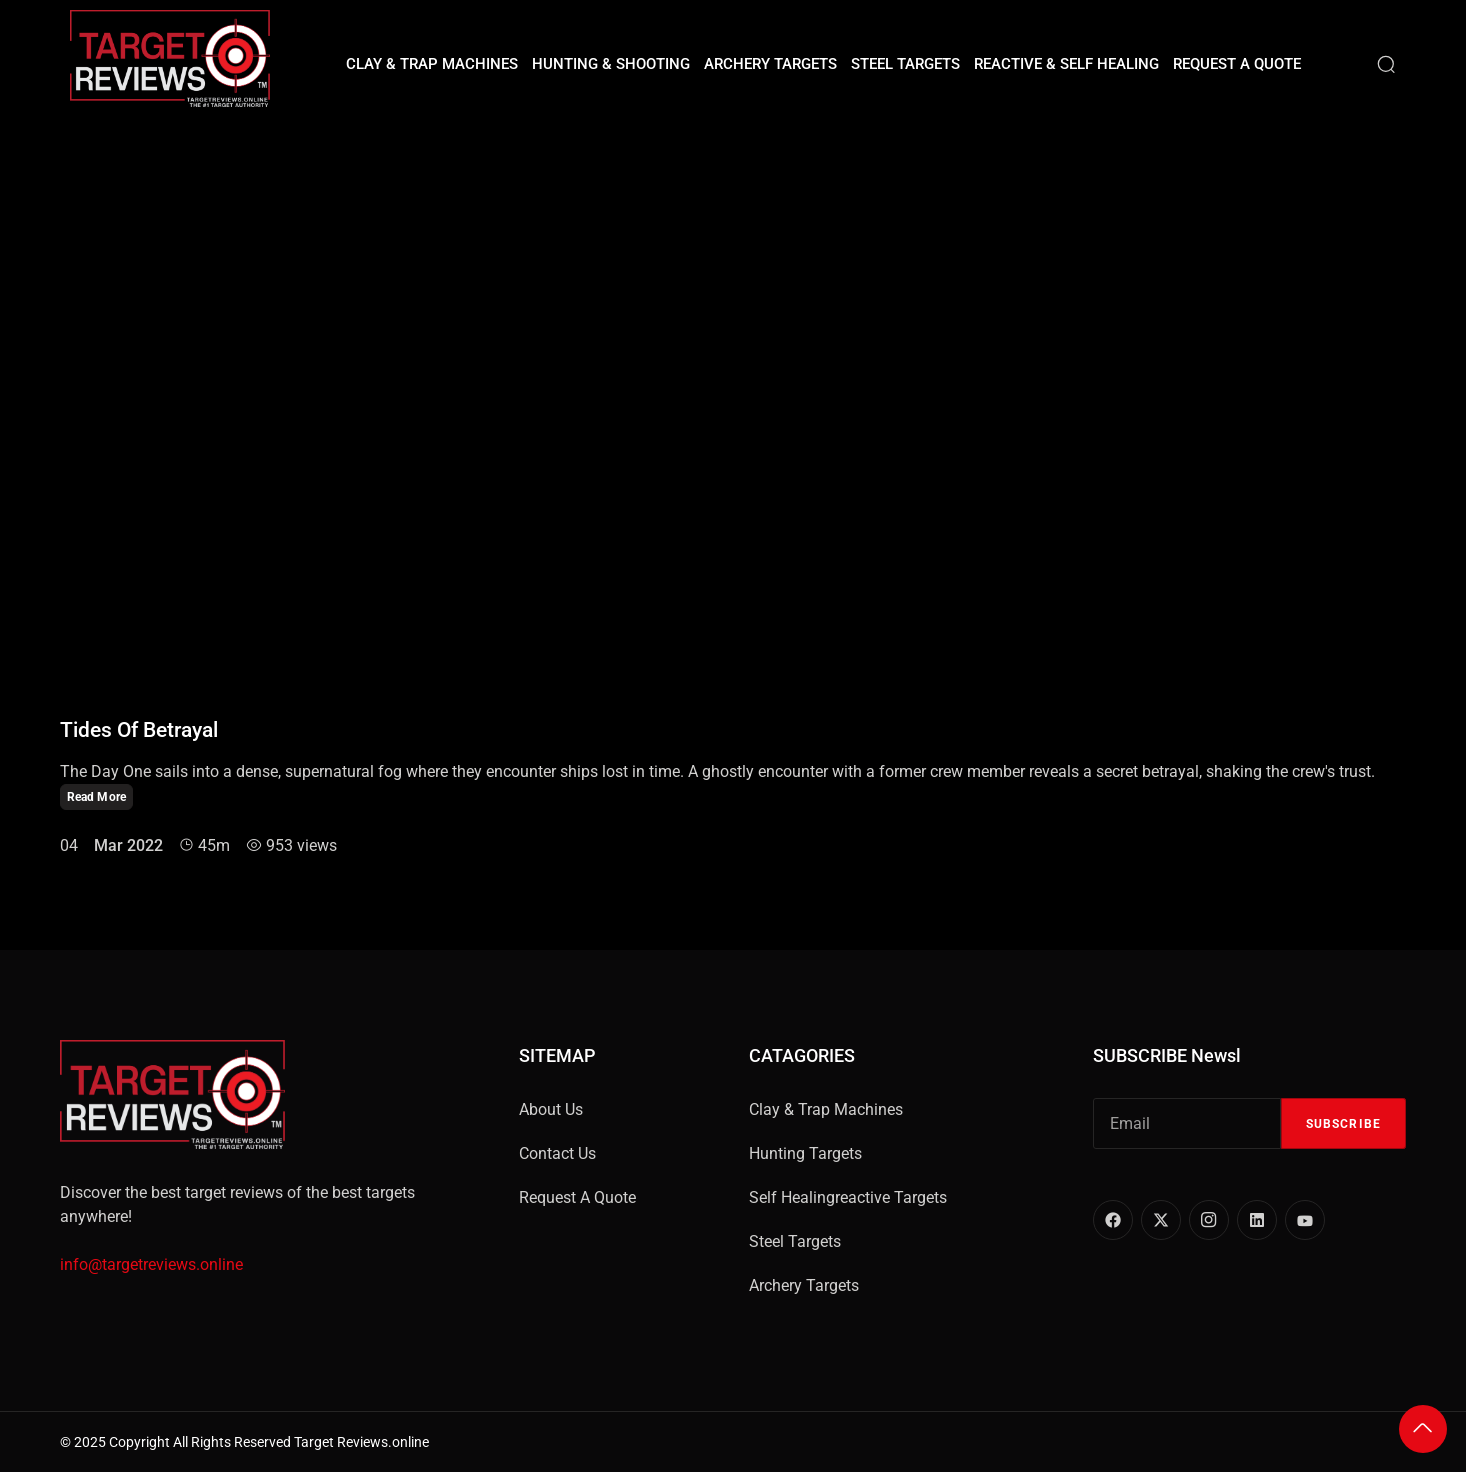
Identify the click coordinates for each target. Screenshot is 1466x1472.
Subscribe (1343, 1124)
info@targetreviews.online (151, 1264)
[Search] (1386, 64)
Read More (96, 797)
